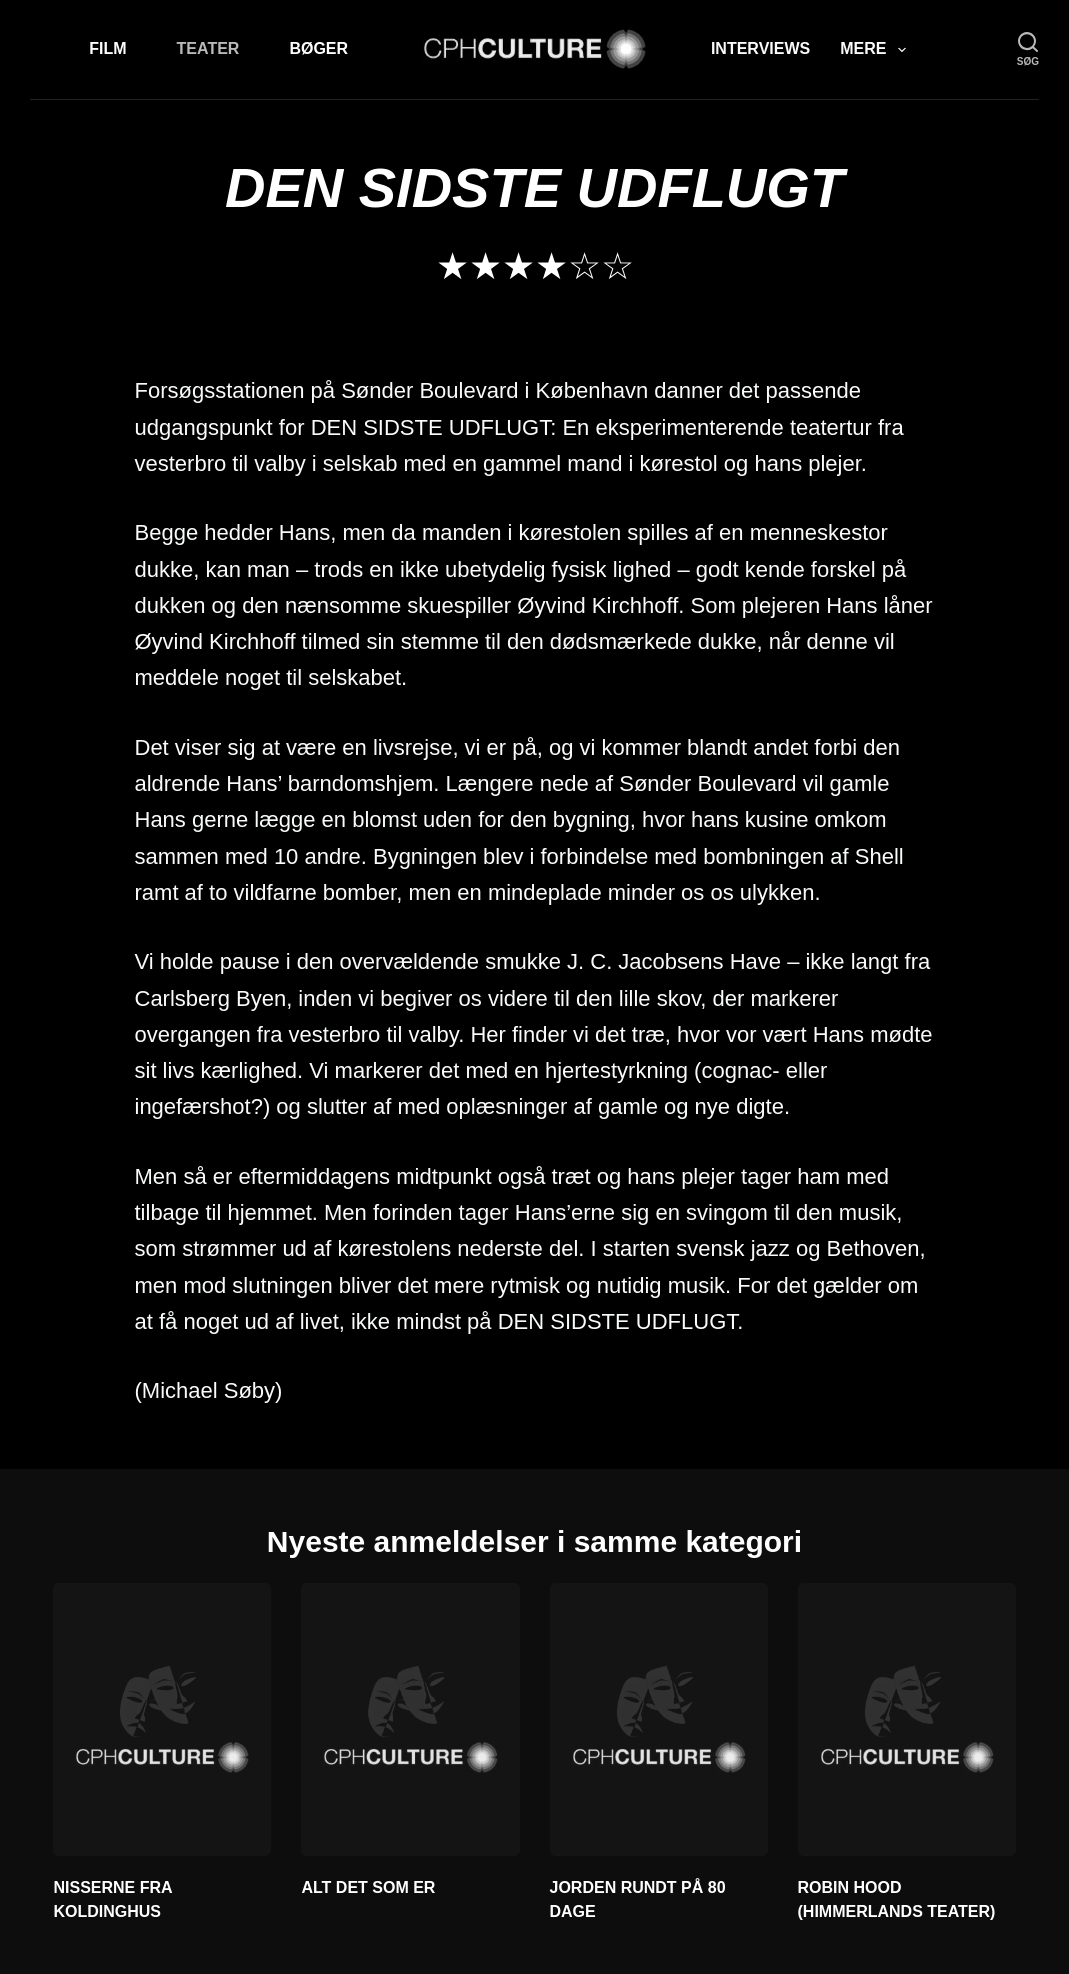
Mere (876, 50)
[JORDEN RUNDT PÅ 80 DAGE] (659, 1719)
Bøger (318, 48)
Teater (208, 48)
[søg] (1028, 49)
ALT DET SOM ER (368, 1887)
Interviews (760, 48)
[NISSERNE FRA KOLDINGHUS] (162, 1719)
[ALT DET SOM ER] (410, 1719)
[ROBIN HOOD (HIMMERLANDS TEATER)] (907, 1719)
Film (107, 48)
